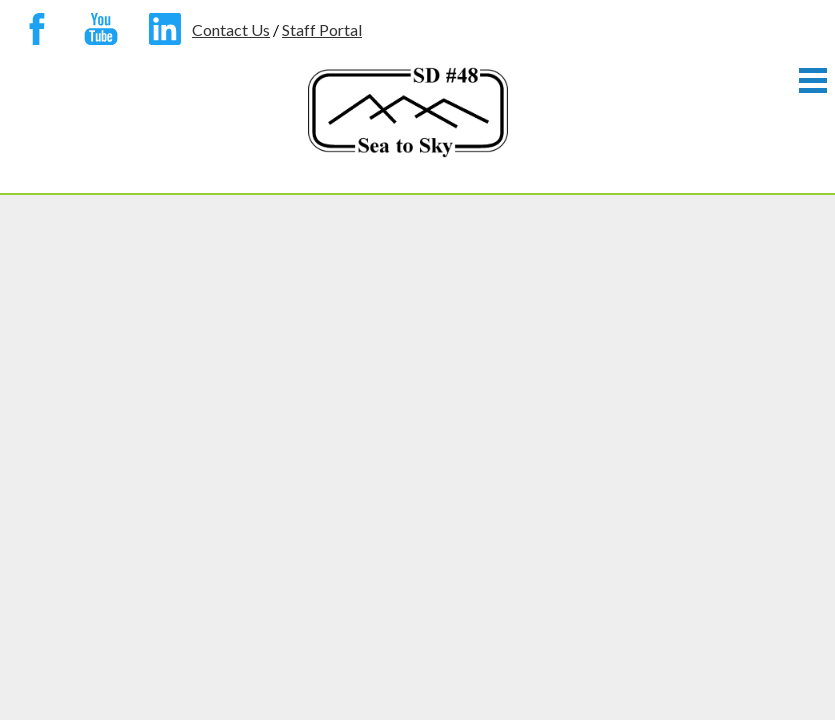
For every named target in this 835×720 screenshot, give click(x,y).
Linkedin (160, 33)
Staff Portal (322, 29)
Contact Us (231, 29)
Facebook (32, 33)
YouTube (96, 33)
